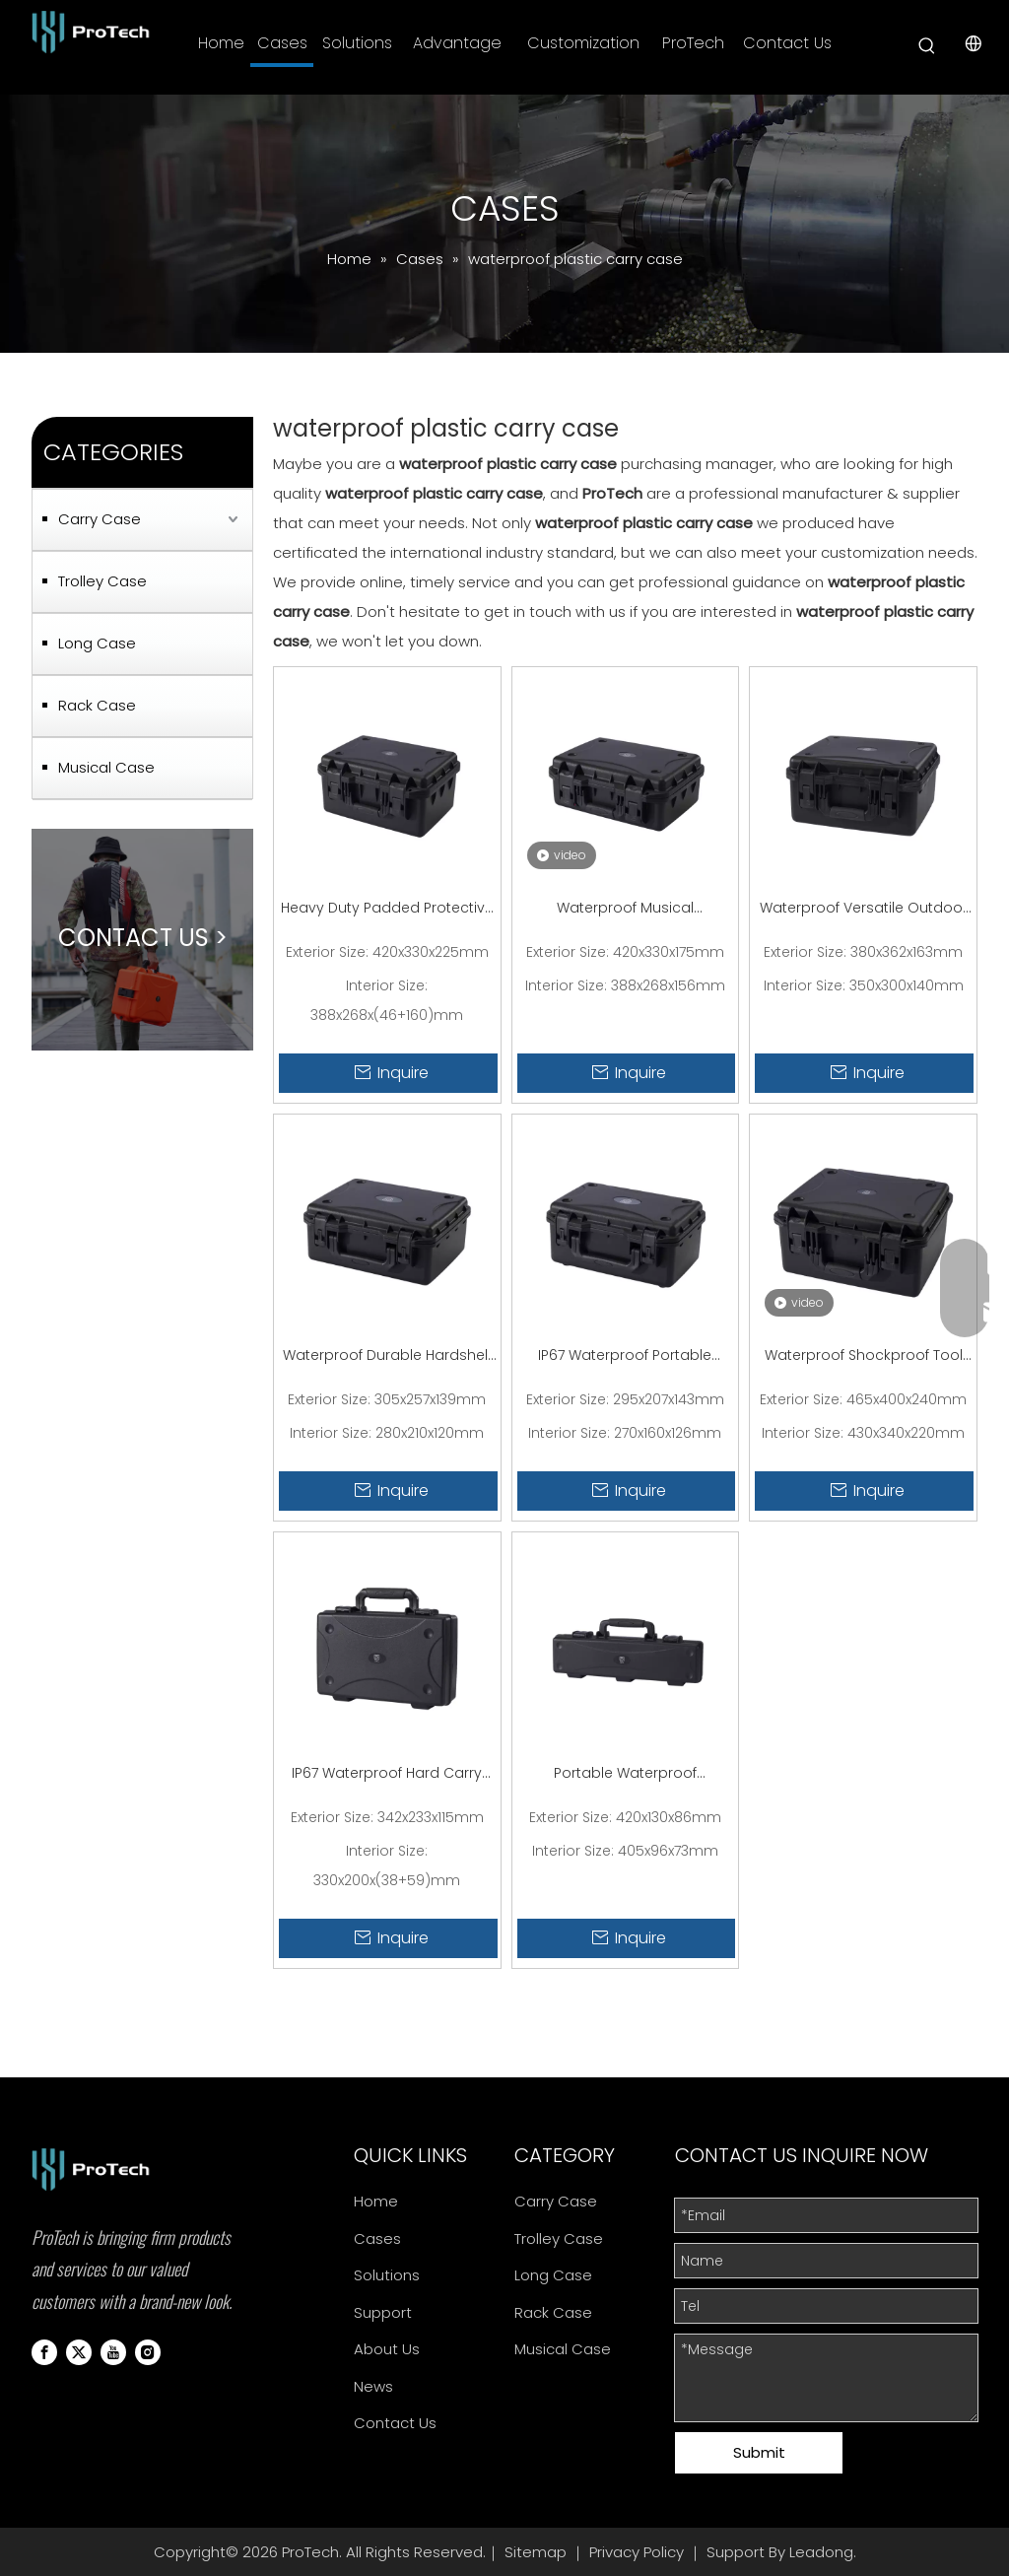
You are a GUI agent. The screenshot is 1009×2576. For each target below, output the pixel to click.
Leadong (821, 2552)
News (373, 2386)
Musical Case (106, 767)
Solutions (387, 2275)
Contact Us (395, 2422)
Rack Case (97, 705)
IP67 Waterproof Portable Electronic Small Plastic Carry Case (625, 1357)
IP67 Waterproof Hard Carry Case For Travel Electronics (387, 1775)
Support (383, 2312)
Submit (759, 2452)
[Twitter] (79, 2351)
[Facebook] (44, 2351)
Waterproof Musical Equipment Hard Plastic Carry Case (624, 909)
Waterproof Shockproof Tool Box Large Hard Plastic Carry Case (864, 1357)
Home (376, 2201)
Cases (377, 2238)
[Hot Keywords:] (927, 46)
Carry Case (99, 518)
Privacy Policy (636, 2552)
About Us (387, 2349)
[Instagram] (148, 2351)
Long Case (97, 643)
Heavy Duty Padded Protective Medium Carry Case (387, 909)
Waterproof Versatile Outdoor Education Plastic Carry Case (864, 909)
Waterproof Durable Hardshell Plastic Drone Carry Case (387, 1357)
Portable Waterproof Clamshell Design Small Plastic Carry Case (625, 1775)
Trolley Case (102, 581)
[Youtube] (113, 2351)
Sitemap (535, 2552)
